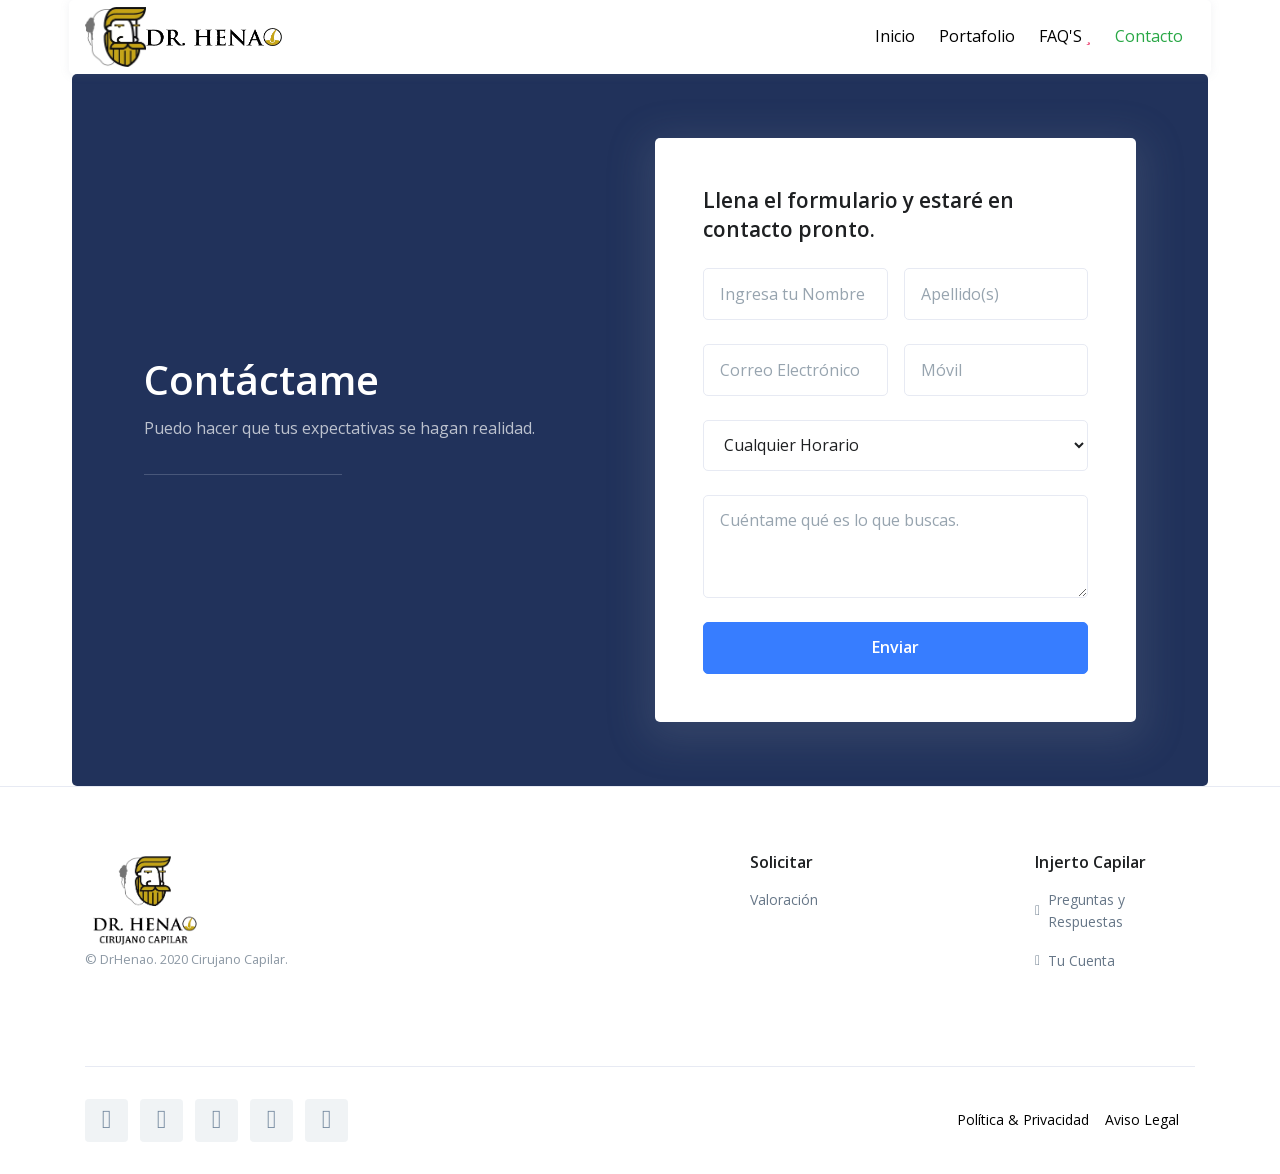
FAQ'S (1065, 36)
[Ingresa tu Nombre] (795, 294)
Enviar (895, 647)
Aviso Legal (1142, 1119)
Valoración (784, 899)
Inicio (895, 36)
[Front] (153, 36)
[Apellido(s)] (996, 294)
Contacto (1149, 36)
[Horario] (895, 446)
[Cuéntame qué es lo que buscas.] (895, 546)
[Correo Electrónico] (795, 370)
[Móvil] (996, 370)
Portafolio (977, 36)
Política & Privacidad (1023, 1119)
